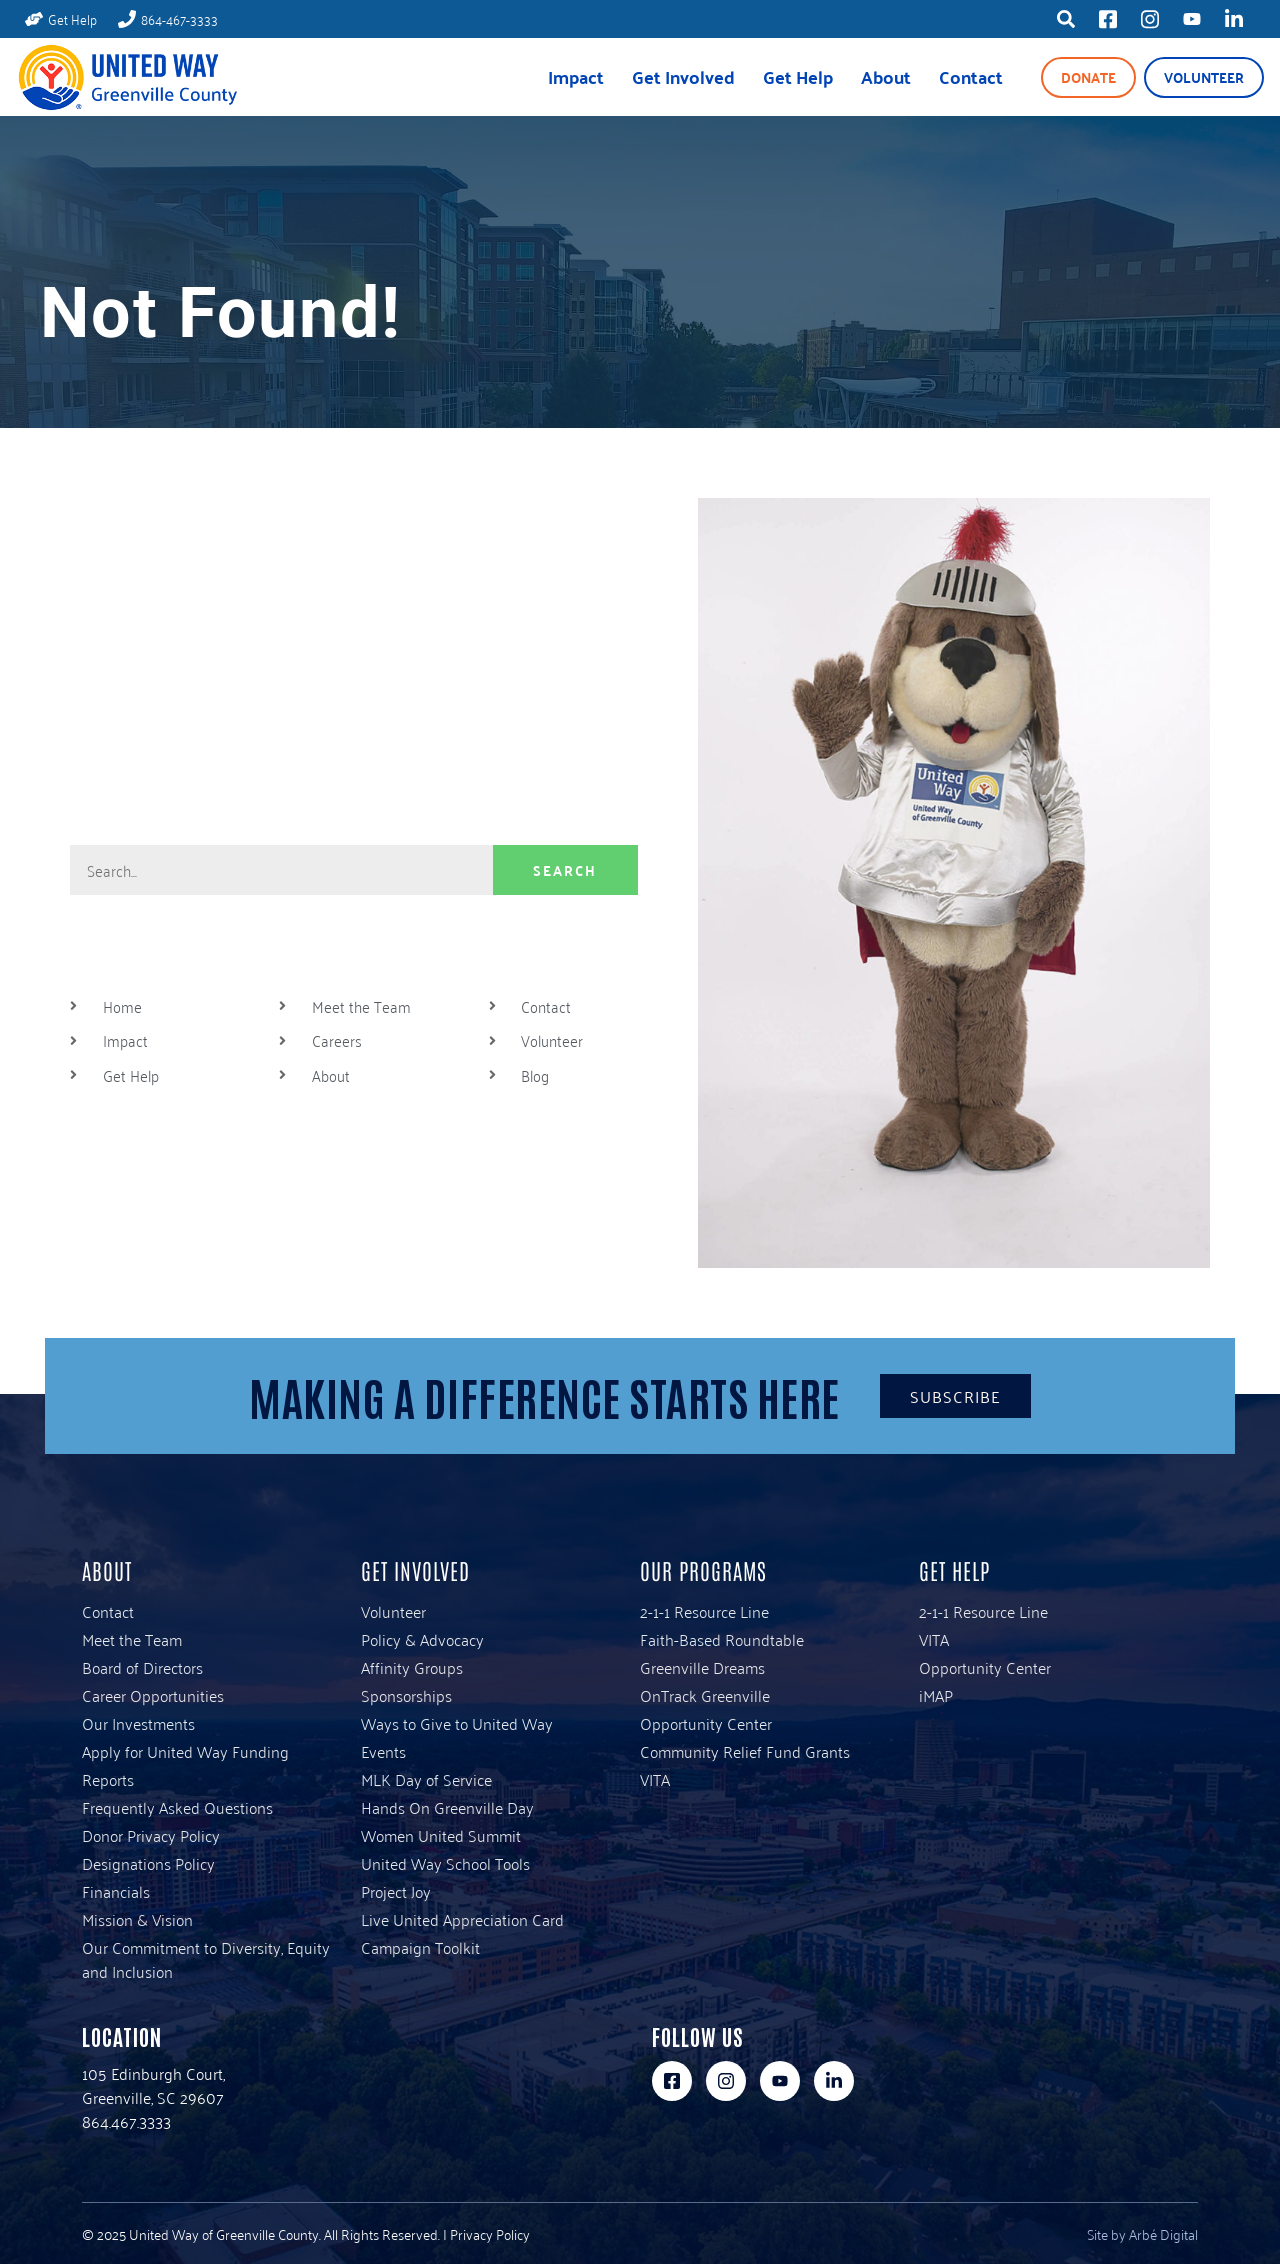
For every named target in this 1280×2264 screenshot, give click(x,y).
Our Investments (138, 1723)
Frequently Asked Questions (177, 1807)
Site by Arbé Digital (1142, 2233)
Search (565, 870)
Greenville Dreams (702, 1667)
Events (383, 1751)
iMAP (936, 1695)
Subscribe (955, 1396)
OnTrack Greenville (705, 1695)
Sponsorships (406, 1695)
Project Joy (396, 1891)
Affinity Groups (412, 1667)
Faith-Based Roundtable (722, 1639)
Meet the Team (132, 1639)
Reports (108, 1779)
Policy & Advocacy (422, 1639)
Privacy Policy (490, 2233)
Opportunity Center (706, 1723)
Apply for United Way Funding (185, 1751)
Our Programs (703, 1570)
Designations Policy (148, 1863)
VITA (655, 1779)
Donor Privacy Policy (151, 1835)
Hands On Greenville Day (447, 1807)
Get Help (798, 76)
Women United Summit (441, 1835)
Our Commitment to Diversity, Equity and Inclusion (206, 1959)
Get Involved (683, 76)
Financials (116, 1891)
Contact (971, 76)
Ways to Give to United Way (457, 1723)
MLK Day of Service (426, 1779)
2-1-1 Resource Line (704, 1611)
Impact (576, 76)
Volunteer (1204, 77)
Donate (1088, 77)
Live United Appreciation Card (462, 1919)
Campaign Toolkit (420, 1947)
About (886, 76)
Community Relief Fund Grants (745, 1751)
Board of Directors (142, 1667)
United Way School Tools (445, 1863)
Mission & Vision (137, 1919)
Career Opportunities (153, 1695)
